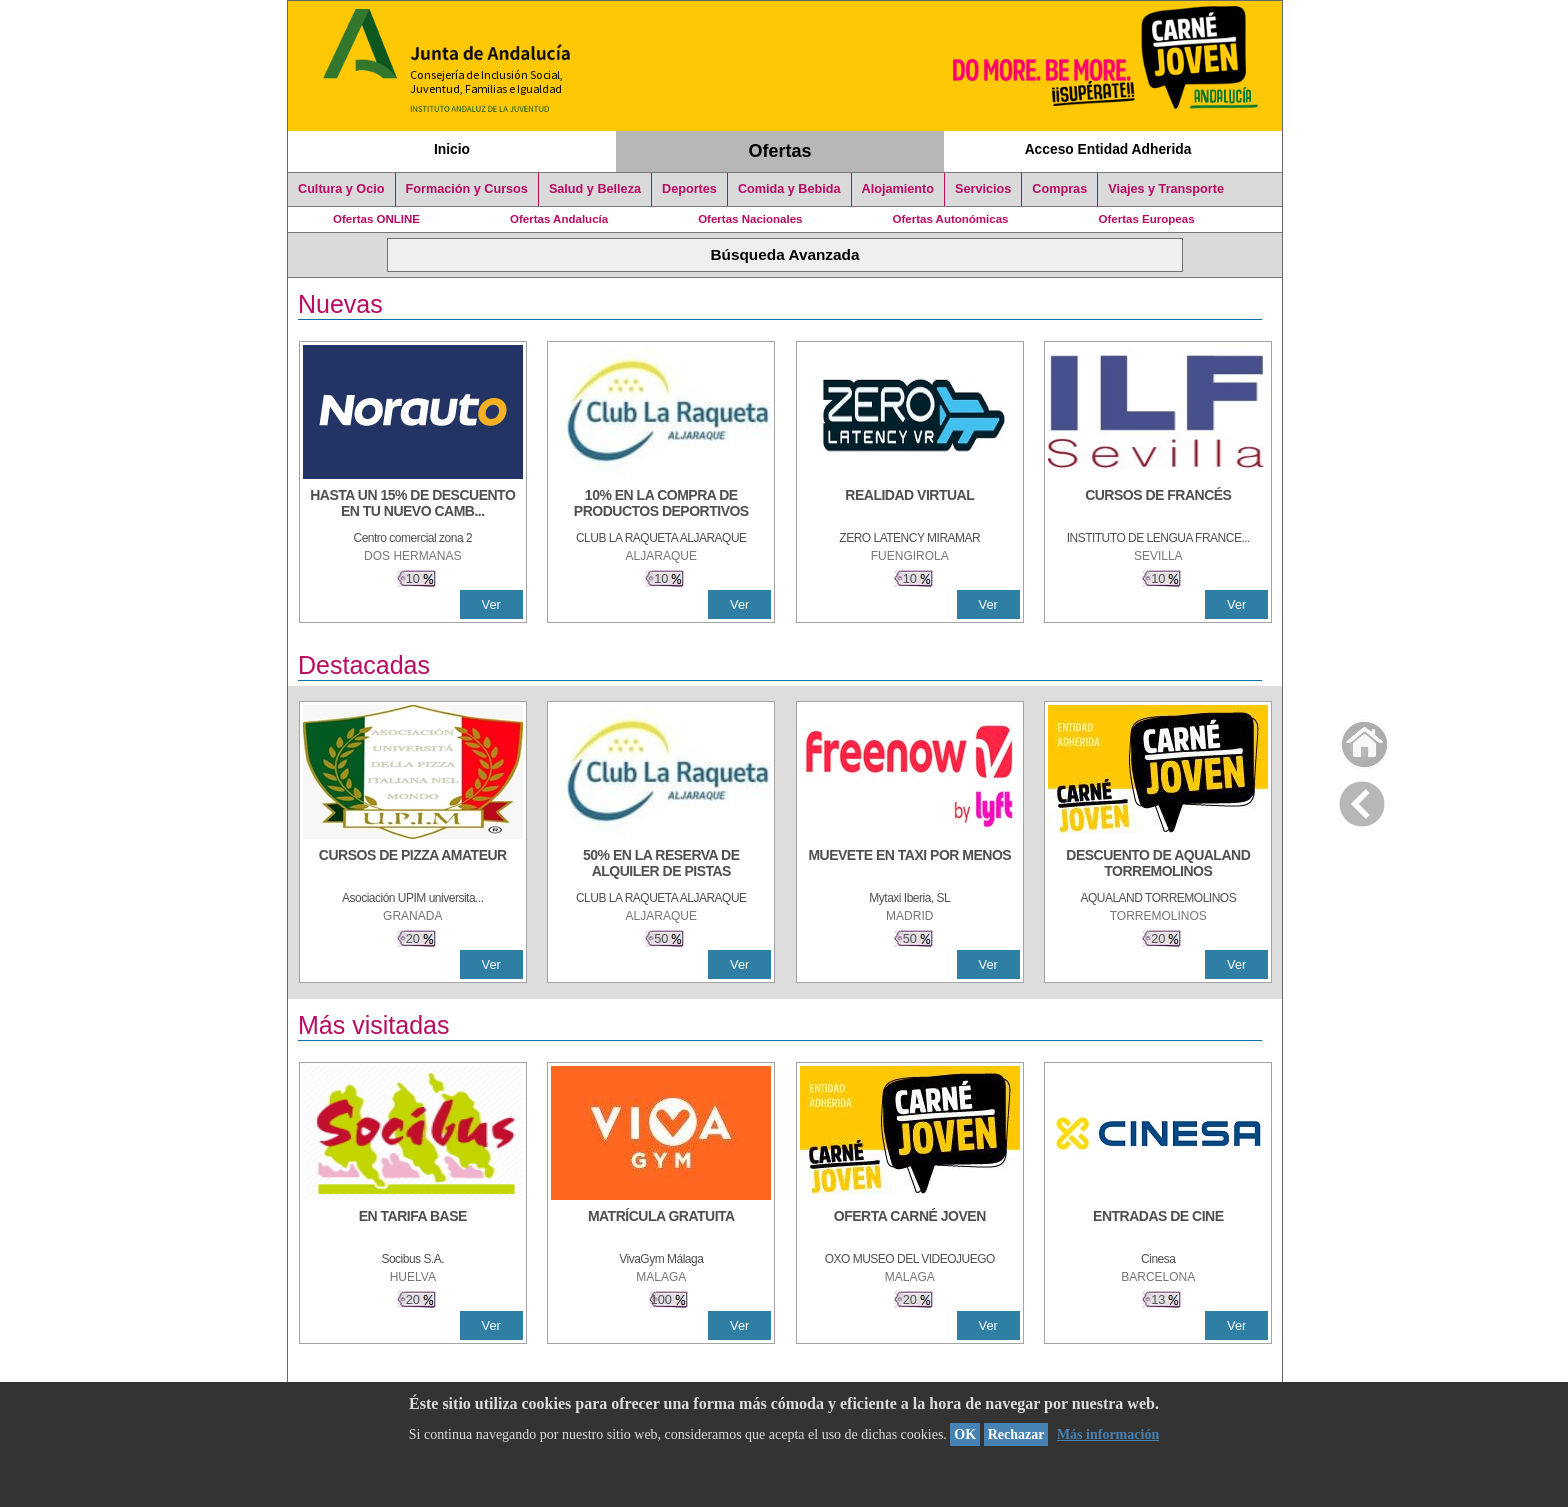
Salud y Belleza (595, 189)
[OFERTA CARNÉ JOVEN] (910, 1226)
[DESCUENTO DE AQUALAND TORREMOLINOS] (1158, 865)
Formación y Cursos (467, 189)
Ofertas (780, 151)
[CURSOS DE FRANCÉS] (1158, 505)
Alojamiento (898, 189)
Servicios (983, 189)
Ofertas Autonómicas (950, 219)
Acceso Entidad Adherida (1108, 149)
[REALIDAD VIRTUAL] (910, 505)
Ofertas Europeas (1147, 219)
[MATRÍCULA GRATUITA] (661, 1226)
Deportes (689, 189)
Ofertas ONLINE (376, 219)
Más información (1108, 1434)
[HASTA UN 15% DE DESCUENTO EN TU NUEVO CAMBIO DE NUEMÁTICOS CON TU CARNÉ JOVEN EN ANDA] (413, 505)
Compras (1059, 189)
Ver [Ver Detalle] (491, 604)
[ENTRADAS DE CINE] (1158, 1226)
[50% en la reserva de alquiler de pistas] (661, 865)
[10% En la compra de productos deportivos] (661, 505)
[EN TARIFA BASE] (413, 1226)
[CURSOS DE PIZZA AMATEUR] (413, 865)
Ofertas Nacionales (750, 219)
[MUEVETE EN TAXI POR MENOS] (910, 865)
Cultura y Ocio (341, 189)
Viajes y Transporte (1166, 189)
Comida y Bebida (789, 189)
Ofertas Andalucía (559, 219)
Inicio (452, 149)
